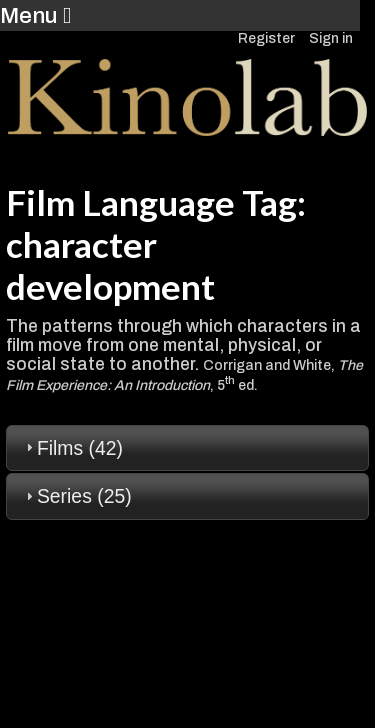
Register (266, 38)
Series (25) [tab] (76, 496)
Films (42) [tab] (72, 448)
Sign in (331, 38)
